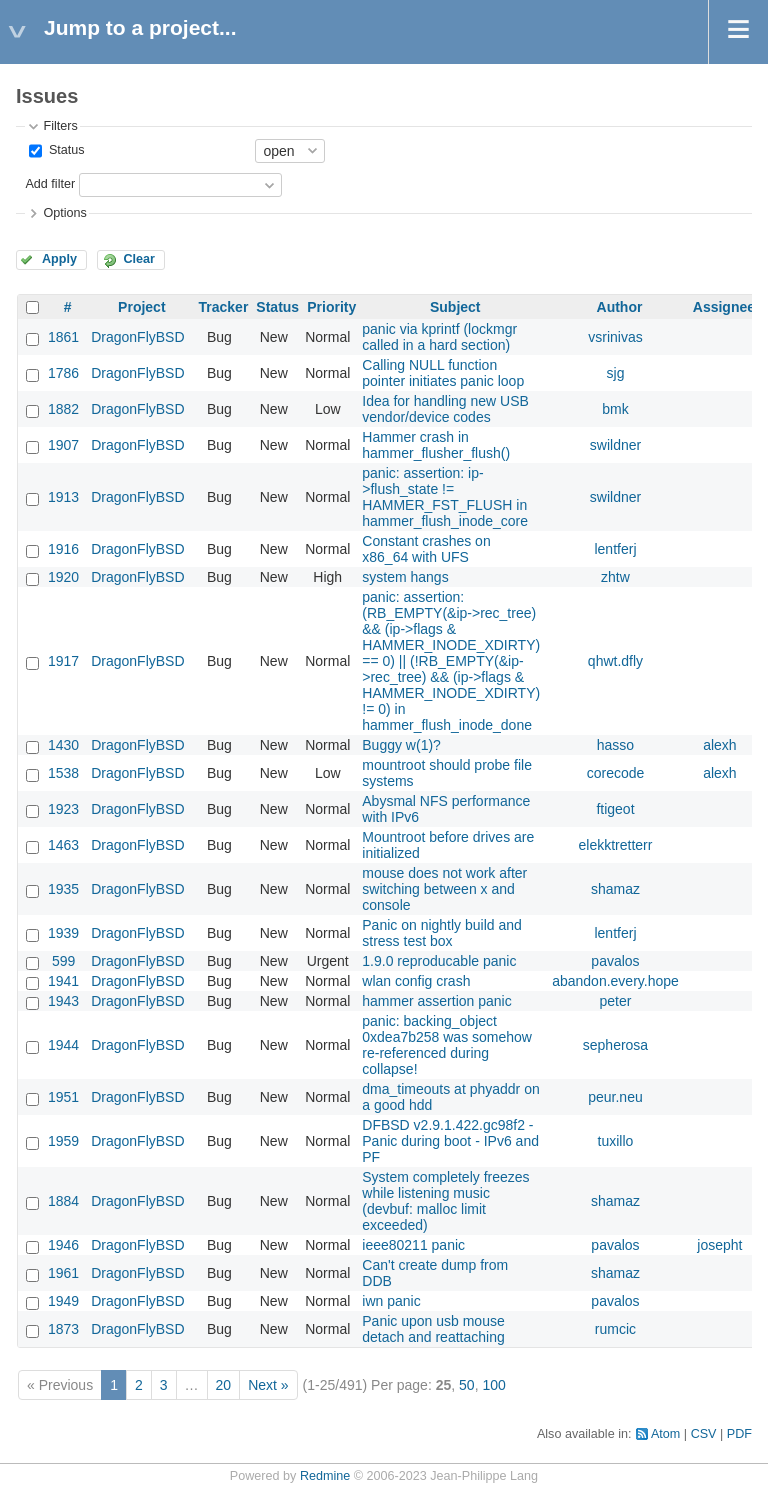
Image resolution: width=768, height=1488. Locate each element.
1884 (63, 1201)
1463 (63, 845)
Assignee (724, 307)
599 (63, 961)
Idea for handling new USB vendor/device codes (445, 409)
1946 (63, 1245)
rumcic (615, 1329)
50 (467, 1385)
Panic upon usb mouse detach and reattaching (433, 1329)
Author (620, 307)
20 (224, 1385)
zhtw (615, 577)
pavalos (615, 961)
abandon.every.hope (615, 981)
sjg (616, 373)
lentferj (615, 549)
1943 (63, 1001)
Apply (59, 259)
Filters (60, 126)
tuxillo (616, 1141)
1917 (63, 661)
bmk (615, 409)
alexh (719, 745)
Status (64, 150)
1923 (63, 809)
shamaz (615, 889)
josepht (719, 1245)
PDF (739, 1434)
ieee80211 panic (413, 1245)
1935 (63, 889)
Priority (331, 307)
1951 (63, 1097)
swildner (615, 445)
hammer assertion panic (436, 1001)
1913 (63, 497)
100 (493, 1385)
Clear (139, 259)
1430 (63, 745)
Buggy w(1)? (401, 745)
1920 (63, 577)
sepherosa (615, 1045)
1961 (63, 1273)
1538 (63, 773)
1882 (63, 409)
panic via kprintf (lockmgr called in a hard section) (439, 337)
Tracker (224, 307)
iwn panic (391, 1301)
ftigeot (615, 809)
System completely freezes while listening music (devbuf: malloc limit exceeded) (445, 1201)
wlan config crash (416, 981)
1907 (63, 445)
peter (616, 1001)
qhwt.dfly (615, 661)
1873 (63, 1329)
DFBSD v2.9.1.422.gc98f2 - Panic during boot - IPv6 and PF (450, 1141)
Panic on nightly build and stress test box (442, 933)
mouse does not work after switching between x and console (444, 889)
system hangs (405, 577)
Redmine (325, 1476)
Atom (665, 1434)
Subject (455, 307)
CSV (704, 1434)
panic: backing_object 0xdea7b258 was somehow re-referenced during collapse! (447, 1045)
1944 (63, 1045)
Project (141, 307)
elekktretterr (616, 845)
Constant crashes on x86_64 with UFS (426, 549)
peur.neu (615, 1097)
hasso (615, 745)
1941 (63, 981)
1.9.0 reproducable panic (439, 961)
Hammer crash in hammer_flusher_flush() (436, 445)
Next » (268, 1385)
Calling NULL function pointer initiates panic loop (443, 373)
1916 (63, 549)
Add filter (50, 184)
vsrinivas (615, 337)
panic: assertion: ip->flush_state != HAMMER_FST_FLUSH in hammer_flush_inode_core (445, 497)
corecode (616, 773)
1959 (63, 1141)
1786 (63, 373)
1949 (63, 1301)
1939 (63, 933)
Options (64, 213)
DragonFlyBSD (137, 337)
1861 (63, 337)
